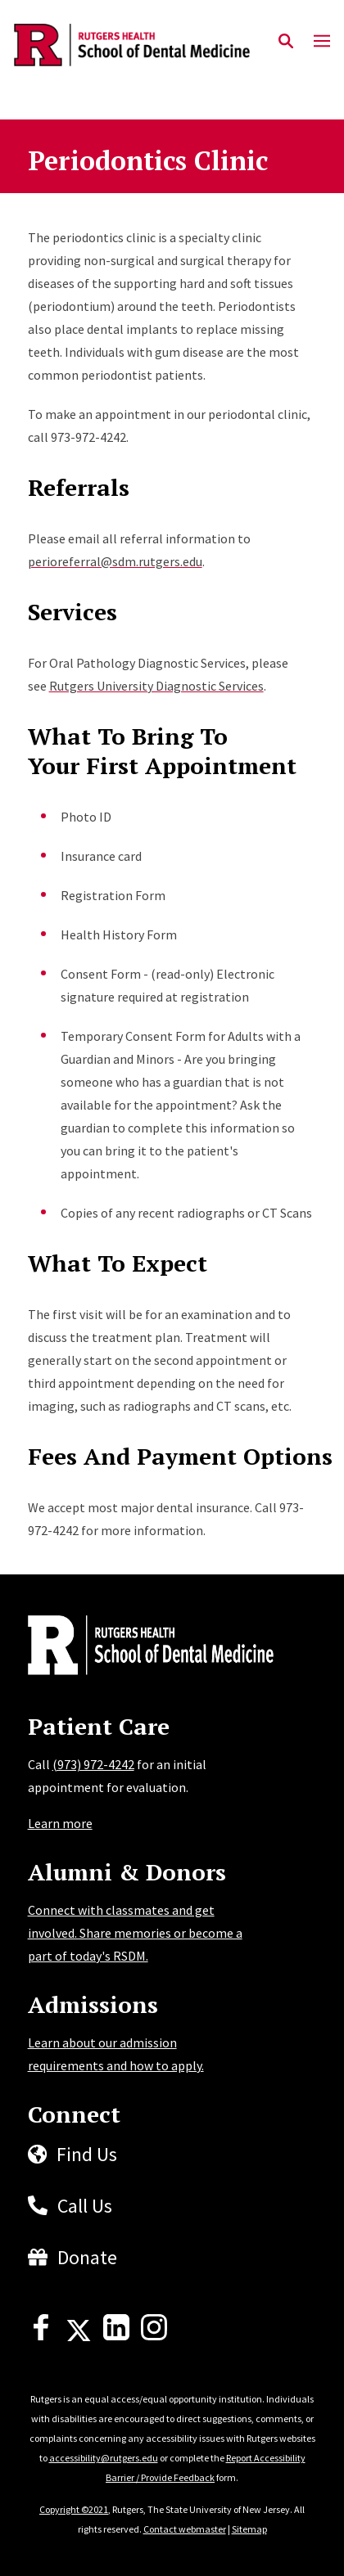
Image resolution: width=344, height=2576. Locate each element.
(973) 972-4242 (93, 1764)
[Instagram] (154, 2335)
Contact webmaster (184, 2529)
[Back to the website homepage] (132, 45)
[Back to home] (138, 1647)
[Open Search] (286, 42)
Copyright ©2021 (73, 2509)
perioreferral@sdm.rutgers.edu (115, 561)
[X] (79, 2335)
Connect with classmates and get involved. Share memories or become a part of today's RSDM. (135, 1933)
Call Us (84, 2205)
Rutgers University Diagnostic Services (156, 686)
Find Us (87, 2154)
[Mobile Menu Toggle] (322, 42)
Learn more (60, 1823)
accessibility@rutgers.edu (103, 2458)
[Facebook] (41, 2335)
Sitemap (249, 2529)
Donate (87, 2257)
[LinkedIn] (116, 2335)
